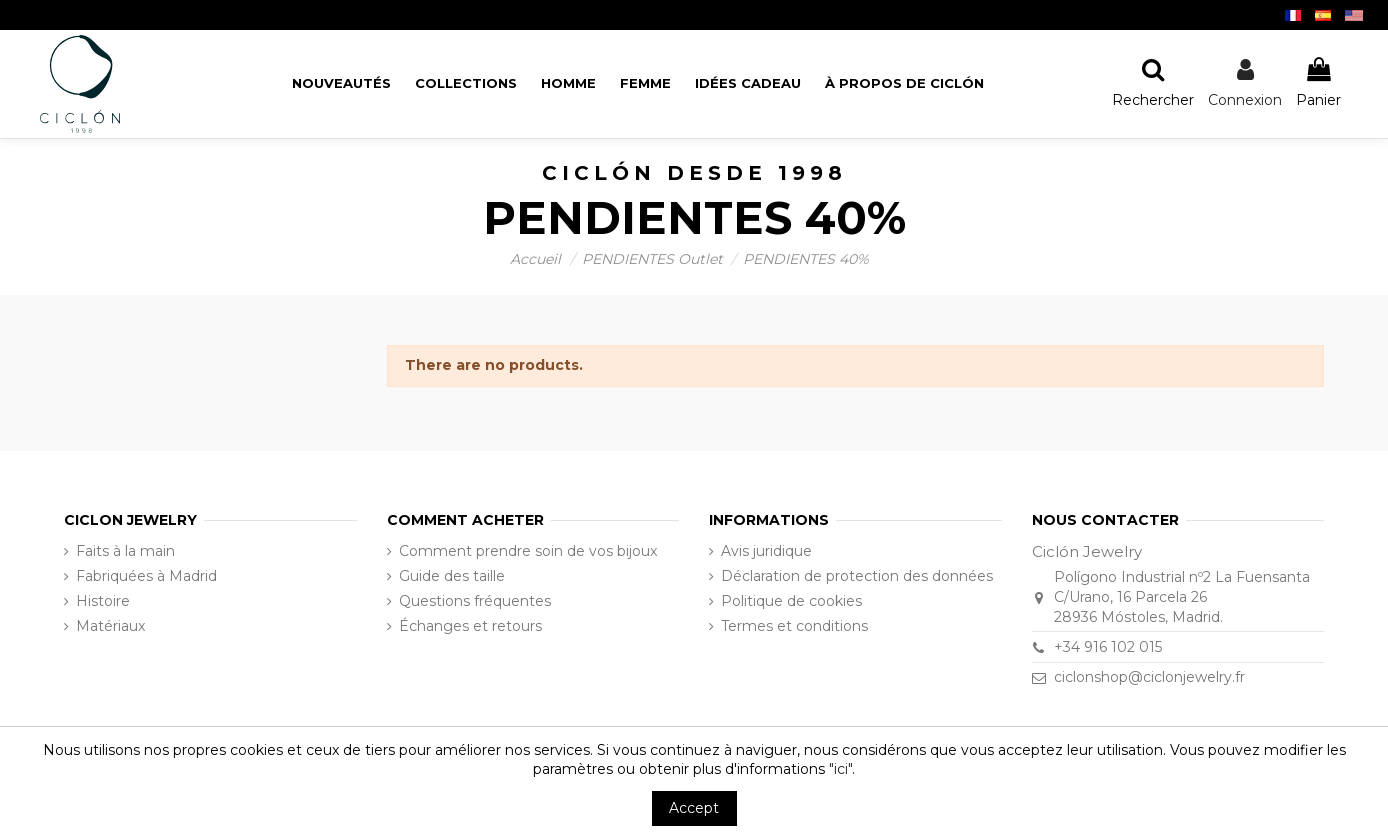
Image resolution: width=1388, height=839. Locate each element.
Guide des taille (452, 576)
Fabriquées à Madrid (146, 576)
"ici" (840, 769)
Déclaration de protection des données (857, 576)
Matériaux (110, 626)
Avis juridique (766, 551)
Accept (694, 808)
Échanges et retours (470, 626)
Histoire (103, 601)
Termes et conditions (794, 626)
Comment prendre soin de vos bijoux (528, 551)
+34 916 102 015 (1108, 647)
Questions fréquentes (475, 601)
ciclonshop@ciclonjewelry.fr (1149, 677)
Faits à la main (125, 551)
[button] (904, 83)
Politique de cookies (791, 601)
